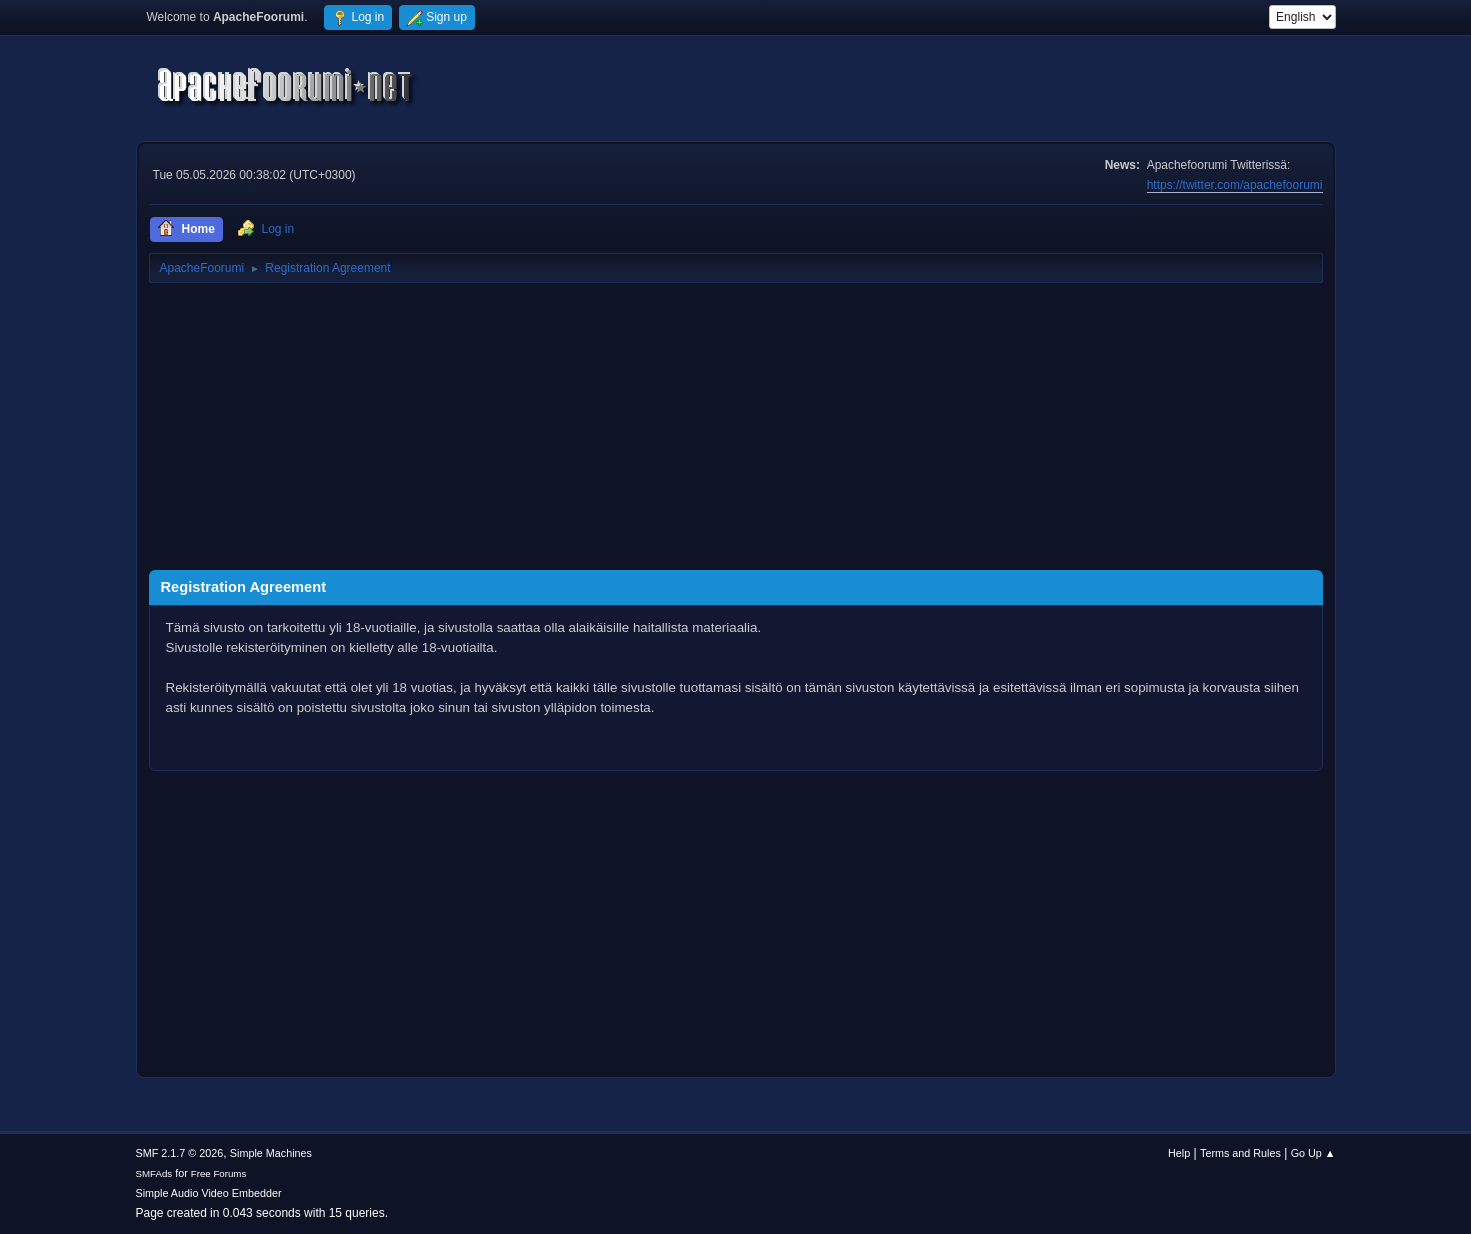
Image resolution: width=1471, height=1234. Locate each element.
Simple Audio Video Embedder (209, 1193)
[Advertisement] (736, 430)
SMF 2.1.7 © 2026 (180, 1153)
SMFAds (154, 1173)
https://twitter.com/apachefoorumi (1235, 185)
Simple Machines (271, 1153)
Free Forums (219, 1173)
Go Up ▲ (1313, 1153)
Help (1179, 1153)
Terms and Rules (1240, 1153)
